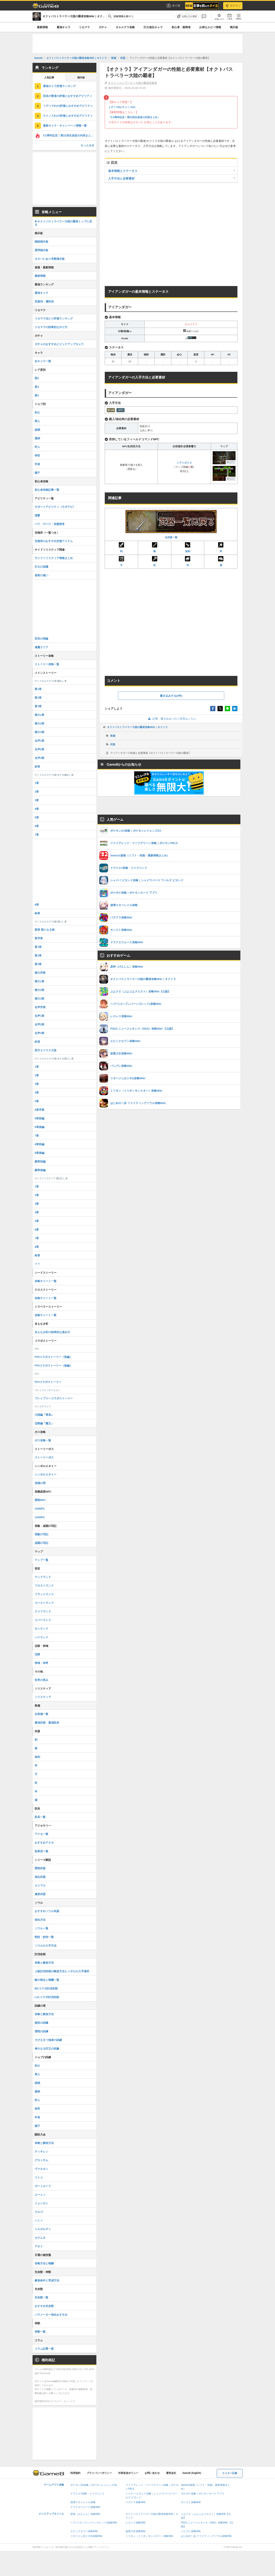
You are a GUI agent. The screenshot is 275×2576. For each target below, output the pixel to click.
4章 (37, 808)
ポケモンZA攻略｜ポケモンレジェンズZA (93, 2485)
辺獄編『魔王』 (44, 1423)
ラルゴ (39, 2211)
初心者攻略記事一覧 (47, 489)
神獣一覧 (40, 2331)
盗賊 (37, 429)
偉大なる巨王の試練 (47, 2048)
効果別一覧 (41, 1851)
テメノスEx (128, 107)
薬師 (37, 438)
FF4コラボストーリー (48, 1382)
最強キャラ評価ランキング (59, 86)
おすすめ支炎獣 (44, 2306)
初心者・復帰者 (181, 27)
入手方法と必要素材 (121, 178)
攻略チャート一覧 (45, 1281)
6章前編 (39, 1118)
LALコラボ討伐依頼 (47, 1997)
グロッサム (41, 2160)
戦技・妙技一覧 (44, 1937)
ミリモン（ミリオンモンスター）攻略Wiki (149, 2536)
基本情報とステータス (123, 171)
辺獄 (37, 1654)
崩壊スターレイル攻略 (83, 2502)
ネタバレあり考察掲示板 (50, 258)
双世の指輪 (41, 638)
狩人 (37, 446)
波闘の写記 (41, 1543)
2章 (37, 791)
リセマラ (84, 27)
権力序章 (40, 972)
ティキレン (41, 2151)
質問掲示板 (41, 250)
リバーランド (43, 1620)
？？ (37, 1264)
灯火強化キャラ (153, 27)
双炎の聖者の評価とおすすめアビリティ (67, 96)
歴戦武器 (40, 1868)
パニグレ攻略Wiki (191, 2531)
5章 (37, 817)
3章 (37, 800)
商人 (37, 421)
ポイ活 (173, 5)
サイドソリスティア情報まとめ (54, 558)
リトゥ (39, 2177)
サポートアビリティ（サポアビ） (55, 506)
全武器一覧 (171, 524)
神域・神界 (41, 1663)
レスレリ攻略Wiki (135, 2522)
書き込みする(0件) (171, 695)
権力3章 (39, 732)
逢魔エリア (41, 647)
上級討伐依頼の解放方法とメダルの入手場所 (62, 1971)
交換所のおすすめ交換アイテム (54, 541)
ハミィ (39, 2220)
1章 (37, 783)
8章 (37, 904)
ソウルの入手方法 (45, 1945)
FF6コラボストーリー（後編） (53, 1365)
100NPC (40, 1508)
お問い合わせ (152, 2473)
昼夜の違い (41, 575)
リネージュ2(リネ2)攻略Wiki (86, 2536)
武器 (112, 744)
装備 (112, 735)
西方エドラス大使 (45, 1050)
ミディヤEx (115, 107)
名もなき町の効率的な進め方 (52, 1332)
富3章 (38, 706)
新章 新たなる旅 (45, 929)
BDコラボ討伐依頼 (46, 1988)
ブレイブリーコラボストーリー (54, 1398)
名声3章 (39, 758)
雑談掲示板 (41, 241)
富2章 (38, 697)
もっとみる (87, 145)
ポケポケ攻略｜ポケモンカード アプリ (202, 2493)
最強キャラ (63, 27)
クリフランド (43, 1611)
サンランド (41, 1628)
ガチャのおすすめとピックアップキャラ (59, 344)
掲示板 (234, 27)
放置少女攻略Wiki (135, 2531)
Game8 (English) (191, 2473)
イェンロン (41, 2203)
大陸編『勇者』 (44, 1414)
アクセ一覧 (41, 1834)
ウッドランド (43, 1577)
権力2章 (39, 723)
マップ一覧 (41, 1560)
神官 (37, 455)
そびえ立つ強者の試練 (48, 2040)
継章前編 (40, 1161)
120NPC (40, 1517)
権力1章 (39, 714)
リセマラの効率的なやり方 (51, 327)
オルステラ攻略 (125, 27)
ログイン (233, 6)
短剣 (37, 1756)
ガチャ (103, 27)
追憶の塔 (40, 1483)
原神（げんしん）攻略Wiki (85, 2514)
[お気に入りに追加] (186, 16)
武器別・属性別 (44, 301)
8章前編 (39, 1144)
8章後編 (39, 1152)
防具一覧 (40, 1817)
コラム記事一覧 (44, 2348)
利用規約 (75, 2473)
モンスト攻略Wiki (191, 2502)
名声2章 (39, 749)
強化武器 (40, 1876)
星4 (37, 386)
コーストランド (44, 1602)
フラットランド (44, 1594)
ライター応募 (229, 2473)
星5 (37, 378)
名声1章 (39, 740)
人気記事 (49, 77)
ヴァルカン (41, 2168)
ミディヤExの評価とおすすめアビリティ (68, 105)
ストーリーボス (44, 1457)
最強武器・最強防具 (47, 1722)
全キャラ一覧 (43, 361)
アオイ (39, 2246)
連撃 (37, 515)
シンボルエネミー (45, 1474)
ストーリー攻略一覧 (47, 664)
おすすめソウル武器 (47, 1911)
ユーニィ (40, 2194)
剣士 (37, 412)
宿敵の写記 (41, 1534)
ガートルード (43, 2186)
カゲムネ (40, 2237)
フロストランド (44, 1585)
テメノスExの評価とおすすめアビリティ (68, 115)
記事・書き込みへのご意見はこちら (171, 718)
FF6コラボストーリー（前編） (53, 1357)
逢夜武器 (40, 1894)
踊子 (37, 472)
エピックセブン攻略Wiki (84, 2531)
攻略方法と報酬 (44, 2263)
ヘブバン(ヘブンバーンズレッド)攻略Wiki (93, 2522)
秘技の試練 (41, 2022)
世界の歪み (41, 1680)
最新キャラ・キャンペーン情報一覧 (65, 125)
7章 (37, 834)
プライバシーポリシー (99, 2473)
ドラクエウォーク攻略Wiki (85, 2507)
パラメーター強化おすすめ (51, 2314)
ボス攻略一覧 (43, 1440)
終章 (37, 766)
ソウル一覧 (41, 1928)
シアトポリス (184, 462)
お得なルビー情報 (210, 27)
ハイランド (41, 1637)
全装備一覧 (41, 1714)
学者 (37, 464)
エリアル (40, 1885)
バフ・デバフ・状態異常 (50, 524)
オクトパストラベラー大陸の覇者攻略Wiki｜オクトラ (137, 727)
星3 (37, 395)
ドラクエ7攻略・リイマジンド (87, 2493)
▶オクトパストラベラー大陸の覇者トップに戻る (63, 223)
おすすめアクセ (44, 1842)
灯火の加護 (41, 566)
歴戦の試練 (41, 2031)
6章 (37, 826)
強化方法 (40, 1919)
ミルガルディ (43, 2229)
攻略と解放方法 (44, 1962)
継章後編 (40, 1170)
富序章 (39, 938)
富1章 (38, 689)
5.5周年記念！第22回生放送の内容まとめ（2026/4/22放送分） (69, 135)
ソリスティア (43, 1697)
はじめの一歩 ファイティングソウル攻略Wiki (206, 2536)
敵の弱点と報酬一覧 (47, 1979)
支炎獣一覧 (41, 2297)
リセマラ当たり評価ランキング (54, 318)
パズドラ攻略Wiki (135, 2502)
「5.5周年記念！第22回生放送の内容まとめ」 (134, 117)
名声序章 (40, 1007)
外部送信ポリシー (128, 2473)
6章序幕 (39, 1109)
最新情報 (42, 27)
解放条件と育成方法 (47, 2280)
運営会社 (171, 2473)
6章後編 (39, 1127)
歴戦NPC (40, 1500)
